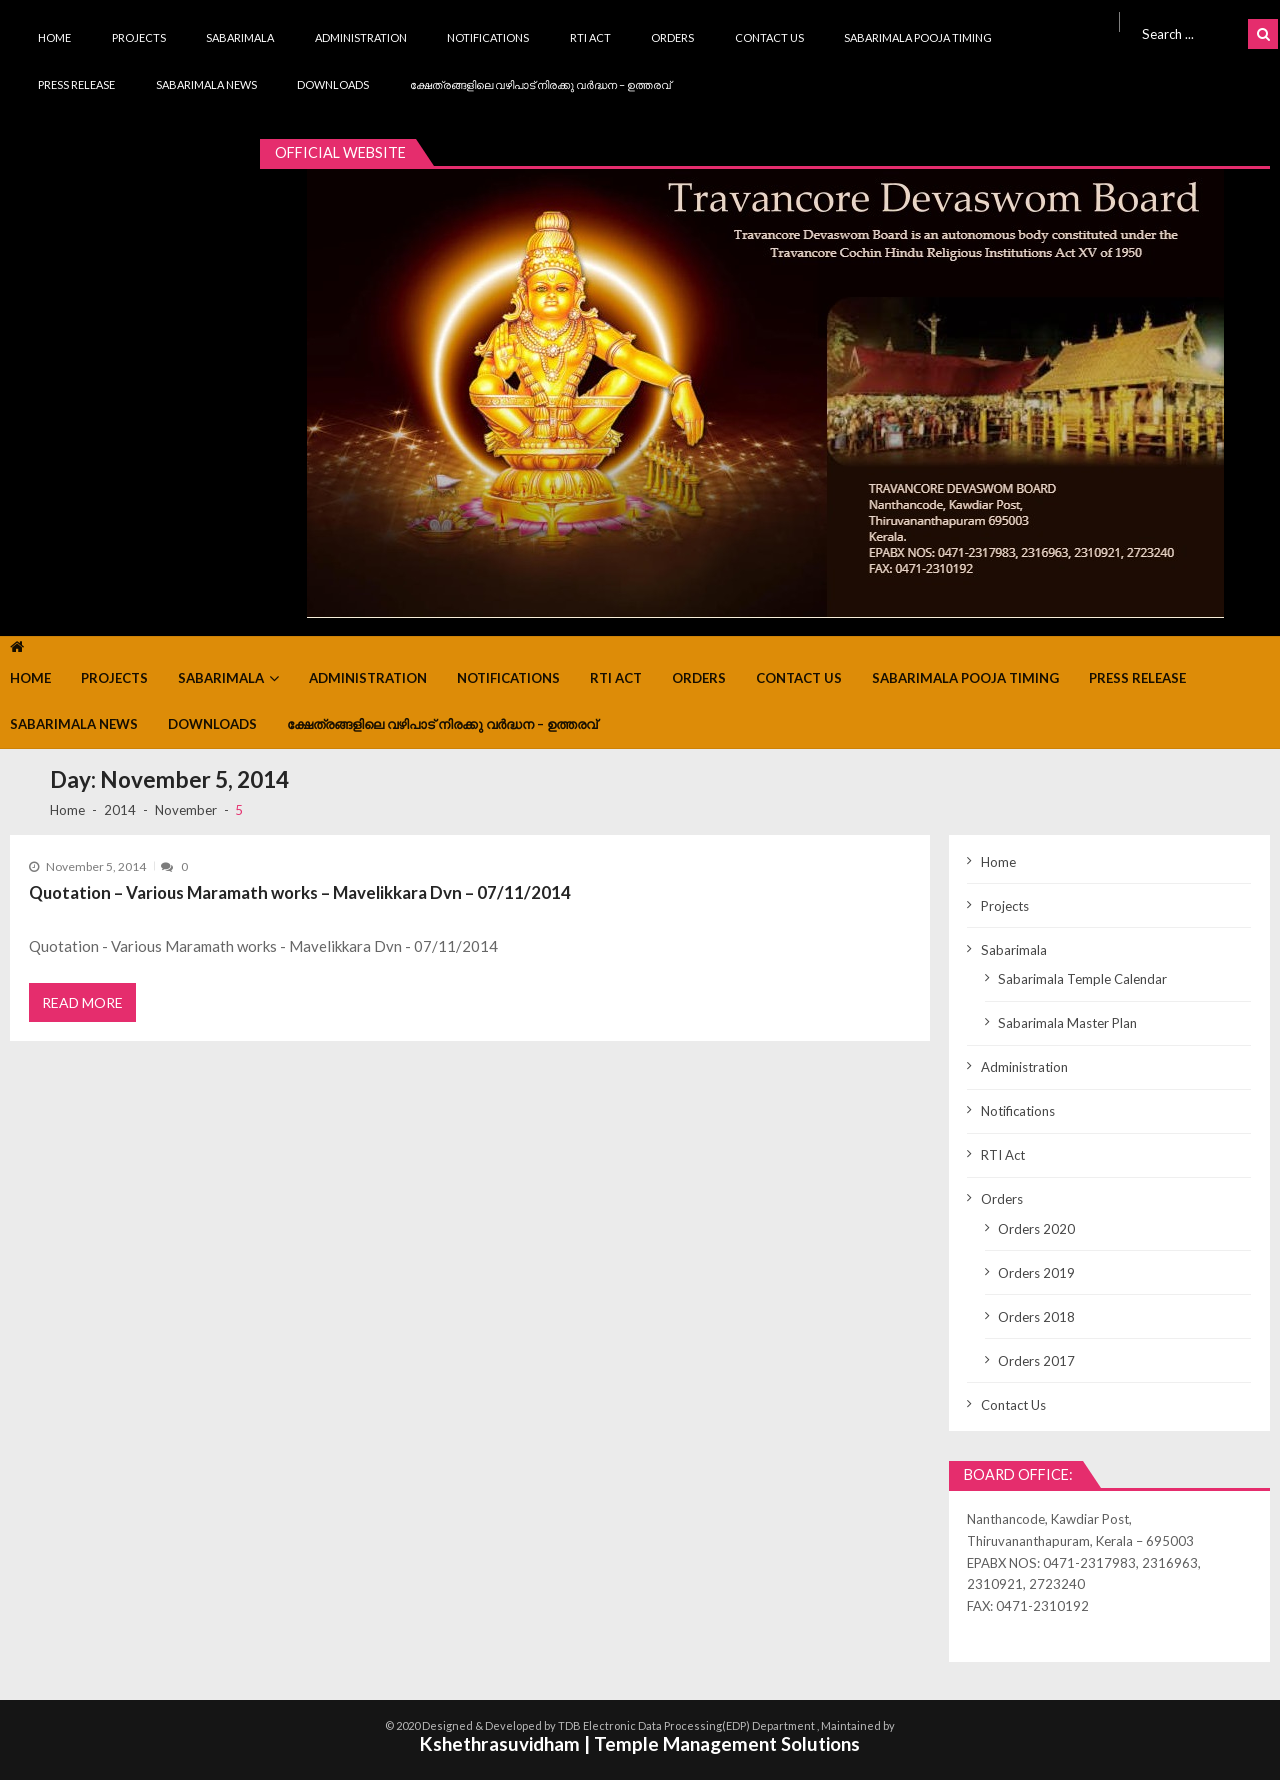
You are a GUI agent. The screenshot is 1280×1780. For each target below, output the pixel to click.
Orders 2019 (1036, 1273)
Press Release (76, 84)
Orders (672, 37)
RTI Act (590, 37)
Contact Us (769, 37)
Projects (139, 37)
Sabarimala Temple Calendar (1082, 979)
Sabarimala (240, 37)
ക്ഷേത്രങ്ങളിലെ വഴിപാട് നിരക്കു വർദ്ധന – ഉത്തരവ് (540, 84)
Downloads (333, 84)
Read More (82, 1002)
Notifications (488, 37)
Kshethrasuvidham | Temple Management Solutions (640, 1743)
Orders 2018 (1036, 1317)
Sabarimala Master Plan (1067, 1023)
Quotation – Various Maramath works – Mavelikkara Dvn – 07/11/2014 (300, 892)
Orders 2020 (1036, 1229)
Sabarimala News (206, 84)
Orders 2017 (1036, 1361)
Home (54, 37)
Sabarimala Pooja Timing (918, 37)
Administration (361, 37)
